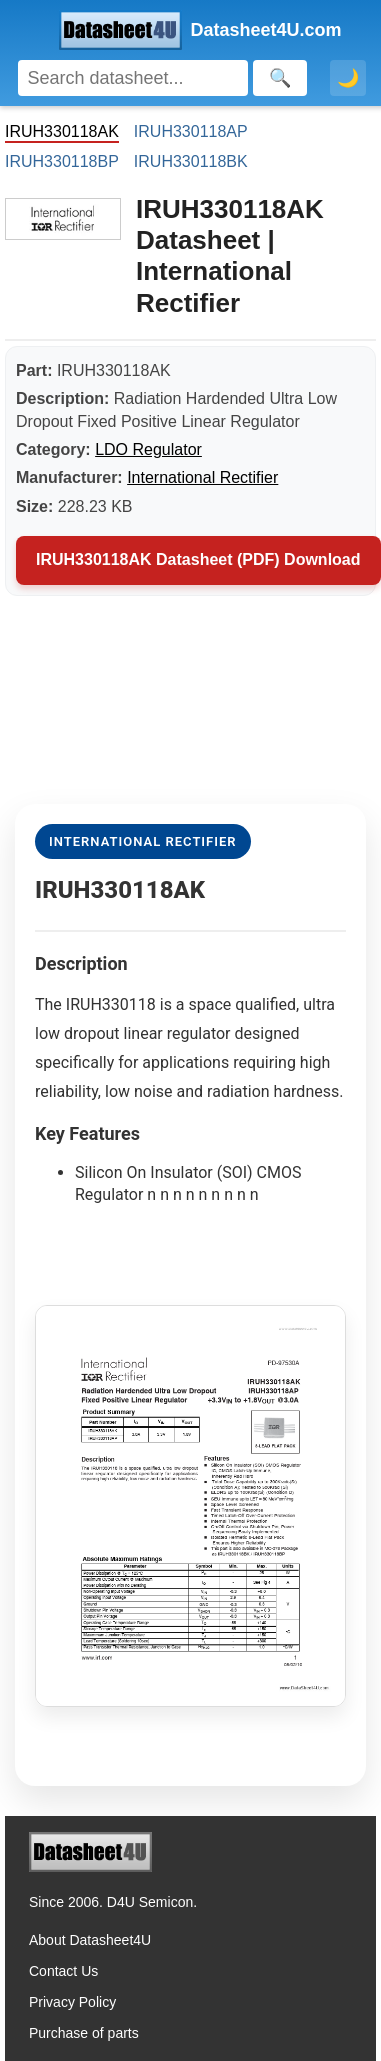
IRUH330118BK (191, 161)
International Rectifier (202, 477)
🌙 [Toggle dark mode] (348, 78)
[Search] (133, 78)
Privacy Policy (72, 2002)
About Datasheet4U (90, 1940)
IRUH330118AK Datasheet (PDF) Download (198, 559)
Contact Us (63, 1971)
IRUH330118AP (191, 131)
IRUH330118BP (62, 161)
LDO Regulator (148, 449)
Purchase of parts (84, 2033)
